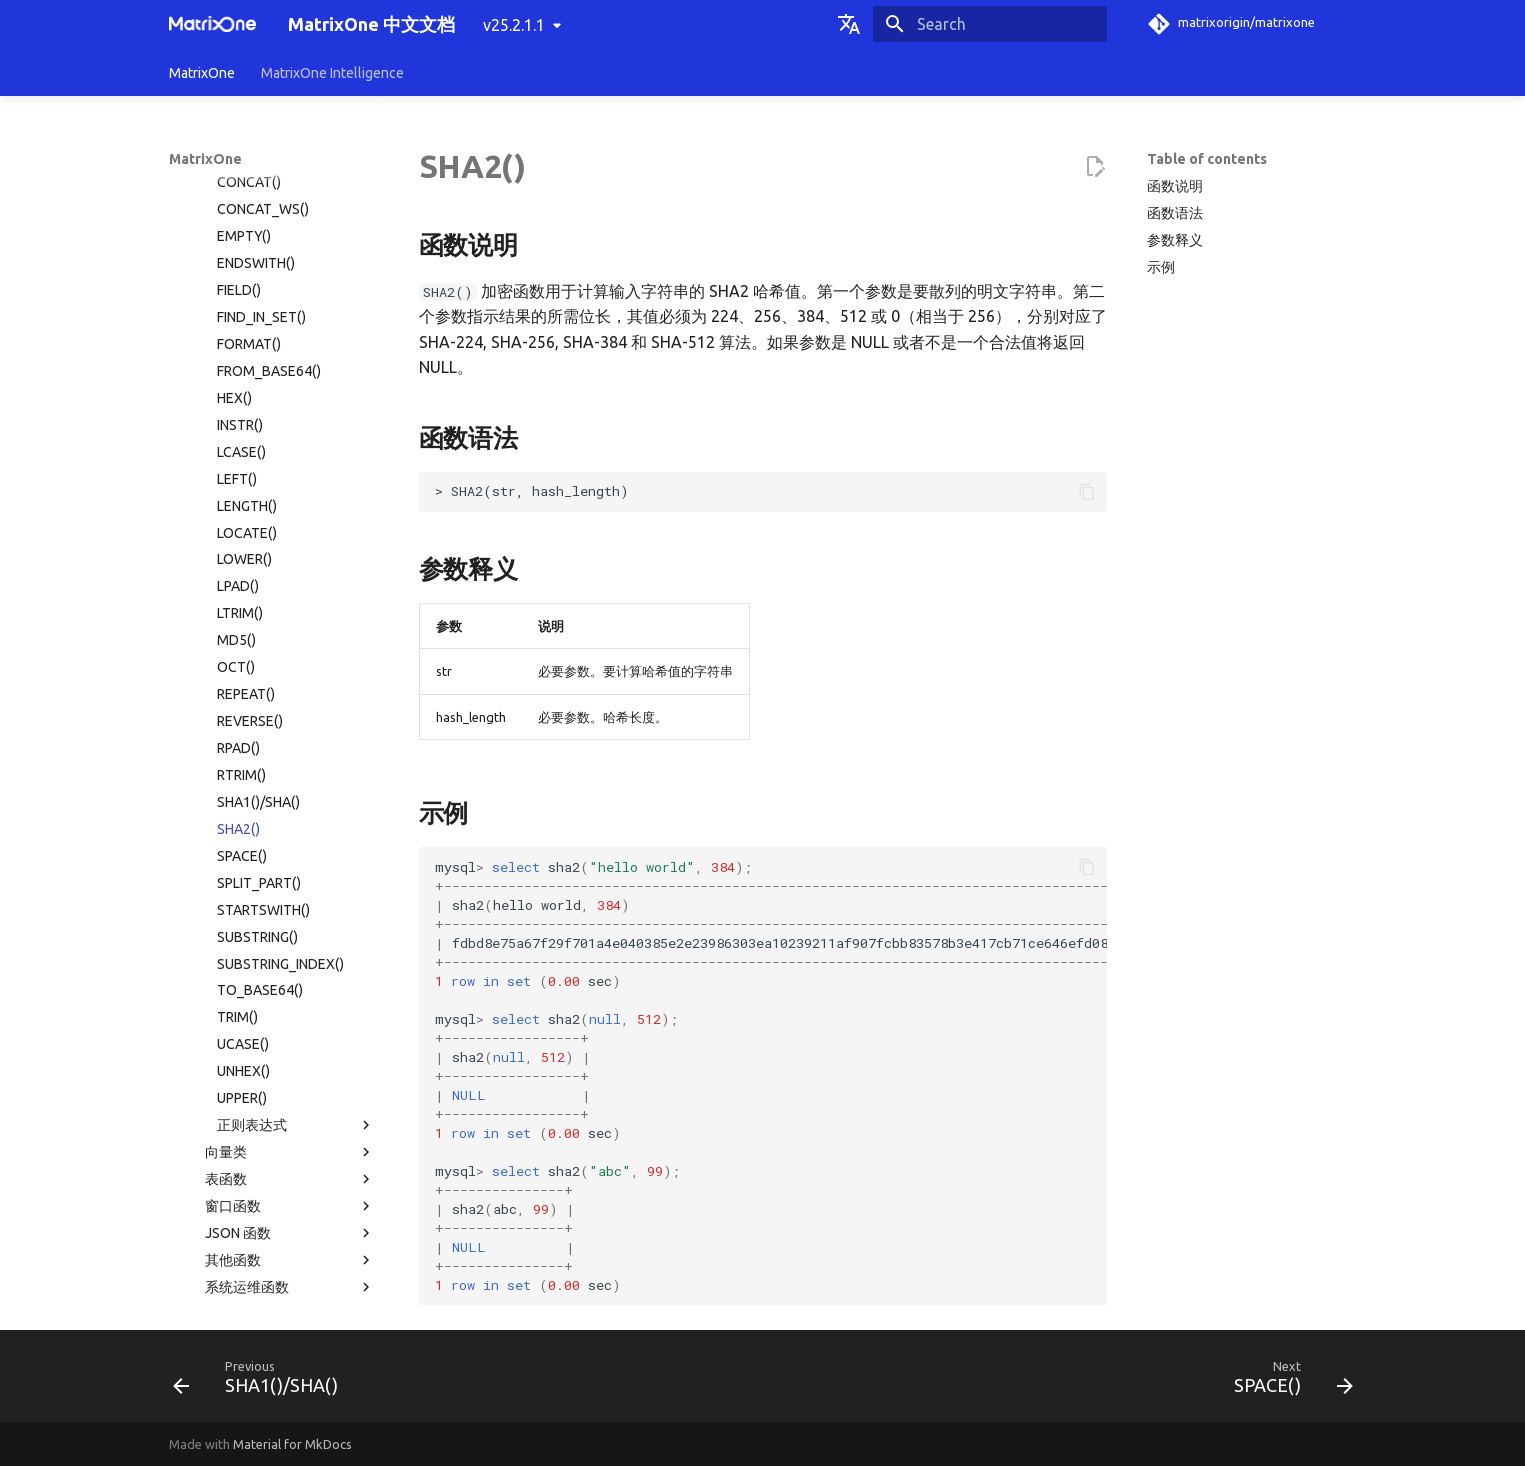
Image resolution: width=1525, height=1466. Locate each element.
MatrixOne (202, 73)
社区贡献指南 (272, 1297)
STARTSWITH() (263, 624)
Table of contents (1207, 159)
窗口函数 (290, 920)
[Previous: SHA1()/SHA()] (262, 1382)
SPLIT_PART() (259, 597)
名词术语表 (204, 1270)
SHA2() (238, 543)
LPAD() (238, 300)
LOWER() (244, 273)
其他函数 (290, 974)
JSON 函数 (290, 947)
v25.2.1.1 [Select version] (514, 25)
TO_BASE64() (260, 704)
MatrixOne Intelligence (332, 73)
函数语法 (1175, 213)
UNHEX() (243, 785)
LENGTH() (247, 220)
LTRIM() (240, 327)
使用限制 (278, 1109)
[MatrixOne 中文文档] (213, 24)
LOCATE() (247, 247)
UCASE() (243, 758)
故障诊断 (272, 1189)
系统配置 (278, 1028)
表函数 (290, 893)
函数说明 (1175, 186)
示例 (1161, 267)
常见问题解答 (272, 1216)
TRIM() (237, 731)
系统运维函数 (290, 1001)
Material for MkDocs (292, 1444)
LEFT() (237, 193)
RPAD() (238, 462)
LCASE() (241, 166)
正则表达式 (296, 839)
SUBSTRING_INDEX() (280, 678)
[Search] (990, 24)
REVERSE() (250, 435)
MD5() (236, 354)
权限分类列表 (223, 1082)
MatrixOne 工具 (278, 1162)
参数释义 (1175, 240)
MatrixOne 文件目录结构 (257, 1135)
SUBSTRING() (257, 651)
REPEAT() (246, 408)
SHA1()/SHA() (258, 516)
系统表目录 (216, 1055)
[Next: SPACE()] (1287, 1382)
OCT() (236, 381)
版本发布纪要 (272, 1243)
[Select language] (849, 24)
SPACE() (242, 570)
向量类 (290, 866)
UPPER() (242, 812)
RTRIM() (241, 489)
